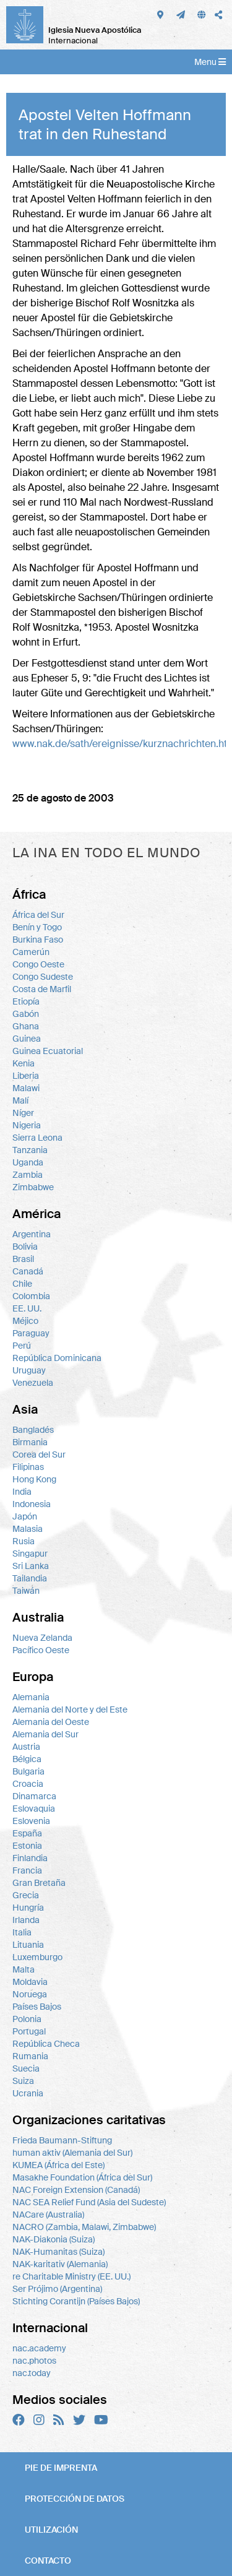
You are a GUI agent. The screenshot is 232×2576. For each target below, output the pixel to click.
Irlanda (26, 1920)
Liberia (25, 1075)
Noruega (29, 1994)
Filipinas (28, 1466)
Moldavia (30, 1981)
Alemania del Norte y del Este (69, 1709)
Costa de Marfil (41, 989)
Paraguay (30, 1333)
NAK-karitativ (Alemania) (60, 2264)
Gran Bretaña (39, 1882)
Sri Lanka (30, 1565)
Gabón (25, 1013)
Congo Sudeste (42, 976)
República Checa (46, 2043)
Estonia (27, 1845)
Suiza (23, 2080)
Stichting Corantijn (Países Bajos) (76, 2301)
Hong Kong (34, 1479)
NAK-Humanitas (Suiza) (58, 2251)
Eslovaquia (33, 1808)
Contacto (48, 2560)
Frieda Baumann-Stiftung (62, 2140)
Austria (26, 1746)
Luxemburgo (37, 1957)
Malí (20, 1100)
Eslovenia (31, 1820)
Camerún (30, 951)
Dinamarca (34, 1796)
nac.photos (34, 2360)
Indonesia (31, 1504)
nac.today (31, 2373)
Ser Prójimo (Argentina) (57, 2288)
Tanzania (30, 1150)
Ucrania (27, 2093)
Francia (27, 1870)
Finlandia (30, 1858)
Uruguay (29, 1370)
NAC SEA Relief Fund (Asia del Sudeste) (89, 2202)
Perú (21, 1345)
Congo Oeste (38, 964)
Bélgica (26, 1759)
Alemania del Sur (45, 1734)
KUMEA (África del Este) (58, 2165)
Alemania (30, 1697)
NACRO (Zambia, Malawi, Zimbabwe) (84, 2226)
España (27, 1833)
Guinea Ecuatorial (47, 1051)
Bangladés (33, 1429)
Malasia (27, 1528)
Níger (23, 1112)
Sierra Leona (37, 1137)
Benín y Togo (37, 927)
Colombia (31, 1296)
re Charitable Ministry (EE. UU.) (71, 2276)
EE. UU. (26, 1308)
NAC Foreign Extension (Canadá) (76, 2189)
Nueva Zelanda (42, 1637)
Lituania (28, 1944)
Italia (22, 1932)
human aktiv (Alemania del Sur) (72, 2152)
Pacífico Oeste (40, 1650)
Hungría (28, 1907)
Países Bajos (36, 2006)
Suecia (26, 2068)
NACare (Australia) (48, 2214)
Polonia (26, 2019)
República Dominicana (56, 1358)
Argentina (31, 1234)
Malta (23, 1969)
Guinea (26, 1038)
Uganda (27, 1162)
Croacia (27, 1783)
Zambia (27, 1174)
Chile (22, 1283)
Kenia (23, 1063)
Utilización (51, 2529)
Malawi (26, 1088)
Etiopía (26, 1001)
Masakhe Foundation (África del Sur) (82, 2177)
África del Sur (38, 914)
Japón (24, 1516)
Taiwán (26, 1590)
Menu (210, 61)
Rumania (30, 2056)
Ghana (25, 1026)
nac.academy (39, 2348)
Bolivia (25, 1246)
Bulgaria (28, 1771)
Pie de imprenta (61, 2467)
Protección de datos (74, 2498)
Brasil (23, 1258)
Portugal (29, 2031)
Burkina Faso (37, 939)
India (22, 1491)
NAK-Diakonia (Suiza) (53, 2239)
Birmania (30, 1442)
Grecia (25, 1895)
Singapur (30, 1553)
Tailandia (29, 1578)
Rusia (23, 1541)
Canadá (27, 1271)
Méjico (25, 1320)
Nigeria (26, 1125)
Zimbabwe (33, 1187)
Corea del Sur (39, 1454)
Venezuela (32, 1382)
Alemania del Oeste (50, 1721)
